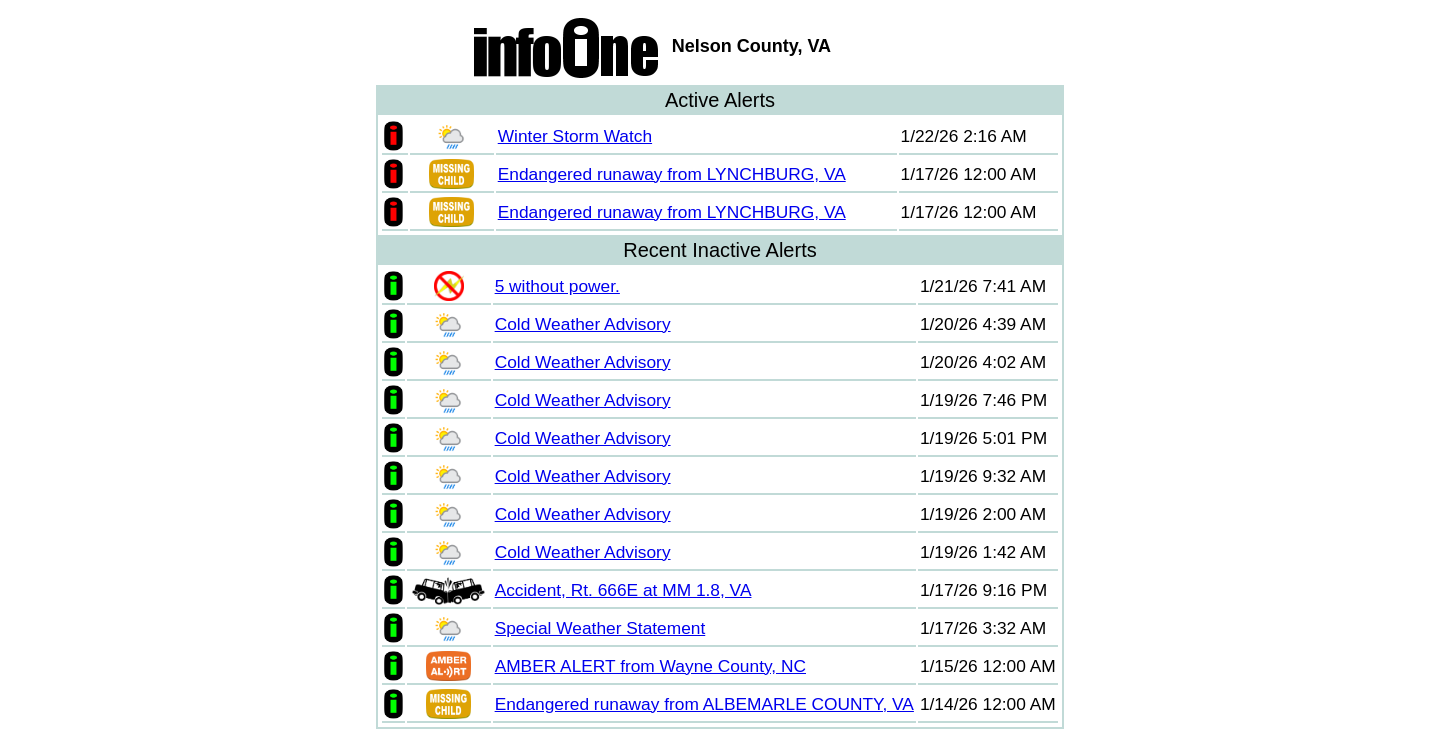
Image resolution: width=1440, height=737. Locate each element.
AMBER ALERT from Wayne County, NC (650, 666)
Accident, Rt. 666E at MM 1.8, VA (623, 590)
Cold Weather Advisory (583, 324)
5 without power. (557, 286)
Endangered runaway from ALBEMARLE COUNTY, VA (704, 704)
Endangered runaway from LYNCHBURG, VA (672, 174)
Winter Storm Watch (575, 136)
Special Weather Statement (600, 628)
